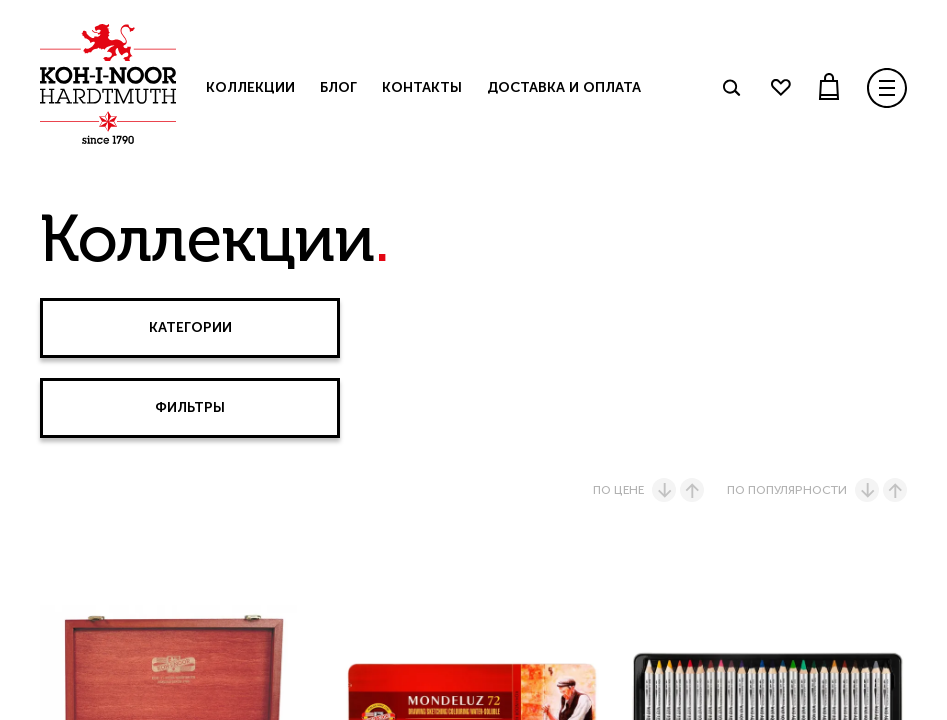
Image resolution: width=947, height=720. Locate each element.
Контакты (422, 87)
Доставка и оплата (564, 87)
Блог (338, 87)
